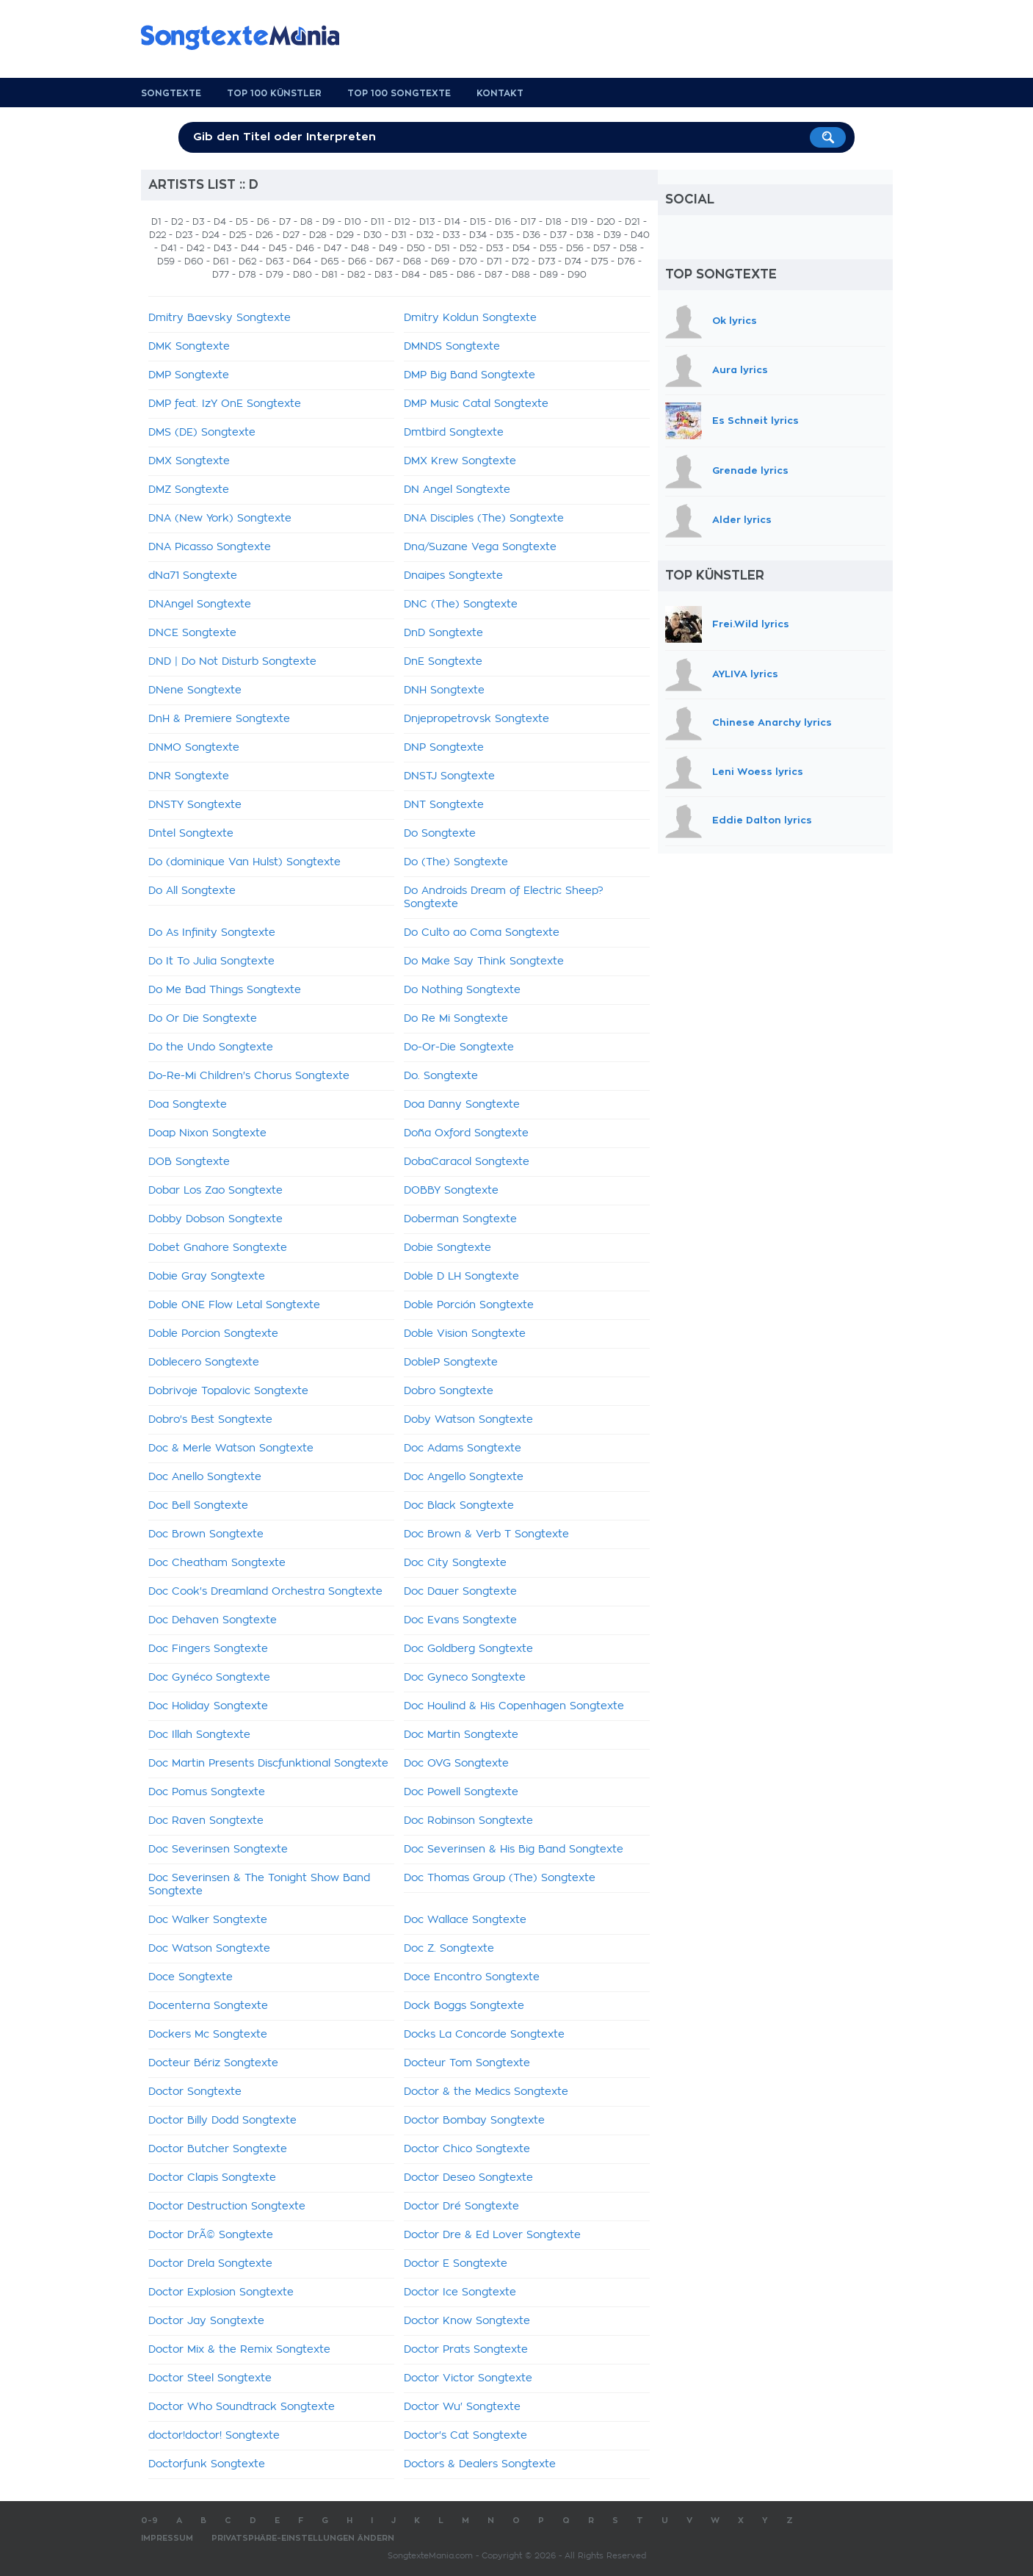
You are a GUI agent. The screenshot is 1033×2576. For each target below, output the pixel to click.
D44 (250, 248)
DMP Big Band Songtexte (469, 375)
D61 (221, 261)
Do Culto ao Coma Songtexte (481, 933)
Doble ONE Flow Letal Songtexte (234, 1305)
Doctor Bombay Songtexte (474, 2120)
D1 (156, 221)
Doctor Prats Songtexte (466, 2350)
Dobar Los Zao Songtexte (215, 1191)
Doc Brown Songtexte (206, 1534)
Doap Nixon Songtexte (207, 1133)
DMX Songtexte (189, 461)
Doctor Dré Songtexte (461, 2206)
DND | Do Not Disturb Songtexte (232, 662)
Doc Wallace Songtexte (465, 1920)
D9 (328, 221)
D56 (575, 248)
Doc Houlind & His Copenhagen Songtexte (514, 1706)
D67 (385, 261)
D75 (599, 261)
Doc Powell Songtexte (461, 1792)
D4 (220, 221)
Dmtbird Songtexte (454, 432)
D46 (305, 248)
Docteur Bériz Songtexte (213, 2063)
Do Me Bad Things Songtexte (224, 990)
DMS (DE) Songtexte (201, 432)
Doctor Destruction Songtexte (226, 2206)
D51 (442, 248)
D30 (372, 235)
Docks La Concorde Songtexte (484, 2035)
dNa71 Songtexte (192, 576)
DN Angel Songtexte (457, 490)
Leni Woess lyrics (757, 771)
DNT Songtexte (444, 805)
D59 (166, 261)
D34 (478, 235)
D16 (503, 221)
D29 (345, 235)
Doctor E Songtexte (455, 2264)
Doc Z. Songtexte (449, 1949)
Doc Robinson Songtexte (468, 1821)
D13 (427, 221)
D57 (601, 248)
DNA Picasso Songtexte (209, 547)
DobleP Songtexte (451, 1362)
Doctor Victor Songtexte (468, 2378)
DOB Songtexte (189, 1162)
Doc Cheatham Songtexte (217, 1563)
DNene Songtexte (195, 690)
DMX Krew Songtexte (460, 461)
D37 (558, 235)
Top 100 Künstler (274, 93)
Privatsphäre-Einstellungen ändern (302, 2538)
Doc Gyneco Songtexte (465, 1678)
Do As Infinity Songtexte (211, 933)
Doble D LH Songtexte (461, 1276)
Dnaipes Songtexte (453, 576)
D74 (573, 261)
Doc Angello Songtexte (463, 1477)
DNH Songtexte (444, 690)
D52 (468, 248)
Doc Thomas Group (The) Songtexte (499, 1878)
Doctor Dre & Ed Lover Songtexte (492, 2235)
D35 (504, 235)
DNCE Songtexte (192, 633)
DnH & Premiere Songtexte (219, 719)
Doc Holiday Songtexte (208, 1706)
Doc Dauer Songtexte (460, 1592)
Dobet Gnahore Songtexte (217, 1248)
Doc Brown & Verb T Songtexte (486, 1534)
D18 (554, 221)
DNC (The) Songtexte (461, 604)
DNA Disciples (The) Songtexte (484, 518)
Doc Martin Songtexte (461, 1735)
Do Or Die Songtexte (202, 1019)
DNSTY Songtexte (195, 805)
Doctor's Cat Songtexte (465, 2436)
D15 (477, 221)
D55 (548, 248)
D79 (274, 274)
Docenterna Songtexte (208, 2006)
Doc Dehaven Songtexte (212, 1620)
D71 (494, 261)
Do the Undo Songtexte (210, 1047)
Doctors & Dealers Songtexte (480, 2464)
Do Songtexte (440, 834)
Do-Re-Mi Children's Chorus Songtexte (248, 1076)
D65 (329, 261)
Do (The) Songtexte (456, 862)
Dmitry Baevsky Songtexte (219, 318)
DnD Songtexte (443, 633)
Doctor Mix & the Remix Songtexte (239, 2350)
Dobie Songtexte (447, 1248)
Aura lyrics (740, 370)
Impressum (167, 2538)
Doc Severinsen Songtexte (218, 1849)
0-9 (149, 2521)
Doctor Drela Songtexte (210, 2264)
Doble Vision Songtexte (465, 1334)
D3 (198, 221)
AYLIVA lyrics (745, 674)
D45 (277, 248)
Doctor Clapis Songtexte (212, 2178)
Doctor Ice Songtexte (460, 2292)
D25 (237, 235)
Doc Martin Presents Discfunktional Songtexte (268, 1763)
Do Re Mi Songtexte (456, 1019)
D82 (356, 274)
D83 (383, 274)
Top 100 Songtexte (399, 93)
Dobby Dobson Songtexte (215, 1219)
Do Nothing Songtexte (462, 990)
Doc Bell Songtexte (198, 1506)
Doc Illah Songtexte (199, 1735)
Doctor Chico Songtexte (467, 2149)
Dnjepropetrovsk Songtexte (476, 719)
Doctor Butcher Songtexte (217, 2149)
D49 (388, 248)
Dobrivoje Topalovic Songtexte (228, 1391)
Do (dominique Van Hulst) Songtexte (244, 862)
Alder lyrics (742, 519)
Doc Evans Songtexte (460, 1620)
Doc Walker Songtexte (207, 1920)
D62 (247, 261)
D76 (626, 261)
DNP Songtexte (444, 748)
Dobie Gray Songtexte (206, 1276)
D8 (306, 221)
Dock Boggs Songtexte (464, 2006)
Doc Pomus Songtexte (206, 1792)
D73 (546, 261)
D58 (628, 248)
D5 (241, 221)
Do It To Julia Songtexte (211, 961)
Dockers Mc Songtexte (207, 2035)
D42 (195, 248)
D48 (360, 248)
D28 (318, 235)
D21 (632, 221)
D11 (378, 221)
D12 (402, 221)
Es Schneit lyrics (755, 420)
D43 (222, 248)
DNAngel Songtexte (199, 604)
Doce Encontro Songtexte (472, 1977)
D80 (302, 274)
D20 (606, 221)
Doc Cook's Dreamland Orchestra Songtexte (265, 1592)
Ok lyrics (734, 320)
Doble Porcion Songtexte (213, 1334)
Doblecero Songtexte (203, 1362)
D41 (169, 248)
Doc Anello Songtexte (204, 1477)
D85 (438, 274)
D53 (494, 248)
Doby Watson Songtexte (468, 1420)
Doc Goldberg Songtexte (468, 1649)
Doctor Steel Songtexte (210, 2378)
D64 (302, 261)
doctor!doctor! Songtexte (214, 2436)
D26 (264, 235)
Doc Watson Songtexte (209, 1949)
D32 (424, 235)
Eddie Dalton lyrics (762, 821)
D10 (352, 221)
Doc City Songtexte (455, 1563)
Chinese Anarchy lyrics (772, 722)
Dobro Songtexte (448, 1391)
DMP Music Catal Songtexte (476, 404)
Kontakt (499, 93)
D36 (531, 235)
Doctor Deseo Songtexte (468, 2178)
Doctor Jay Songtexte (206, 2321)
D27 (291, 235)
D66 (357, 261)
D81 (330, 274)
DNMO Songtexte (193, 748)
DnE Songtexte (443, 662)
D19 (579, 221)
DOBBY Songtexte (451, 1191)
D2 (177, 221)
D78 (247, 274)
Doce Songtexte (190, 1977)
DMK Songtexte (189, 347)
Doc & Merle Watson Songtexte (230, 1448)
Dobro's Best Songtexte (210, 1420)
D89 (549, 274)
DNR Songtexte (188, 776)
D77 (220, 274)
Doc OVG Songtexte (456, 1763)
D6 (263, 221)
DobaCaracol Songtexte (466, 1162)
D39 (612, 235)
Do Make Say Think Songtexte (484, 961)
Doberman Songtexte (460, 1219)
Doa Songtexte (187, 1105)
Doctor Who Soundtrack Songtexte (241, 2407)
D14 (452, 221)
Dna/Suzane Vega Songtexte (480, 547)
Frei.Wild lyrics (750, 623)
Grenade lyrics (750, 471)
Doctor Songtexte (195, 2092)
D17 (528, 221)
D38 (585, 235)
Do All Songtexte (192, 891)
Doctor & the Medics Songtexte (486, 2092)
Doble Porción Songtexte (469, 1305)
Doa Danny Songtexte (462, 1105)
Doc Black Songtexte (459, 1506)
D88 (521, 274)
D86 (466, 274)
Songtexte (171, 93)
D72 (520, 261)
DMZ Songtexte (188, 490)
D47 (332, 248)
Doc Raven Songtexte (206, 1821)
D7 (285, 221)
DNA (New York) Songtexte (219, 518)
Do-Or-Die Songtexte (459, 1047)
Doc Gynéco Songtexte (209, 1678)
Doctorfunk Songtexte (206, 2464)
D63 (274, 261)
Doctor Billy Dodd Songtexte (222, 2120)
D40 (640, 235)
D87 (493, 274)
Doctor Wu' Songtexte (462, 2407)
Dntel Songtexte (190, 834)
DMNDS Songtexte (452, 347)
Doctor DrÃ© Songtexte (210, 2235)
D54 (521, 248)
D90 (577, 274)
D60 (193, 261)
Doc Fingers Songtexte (208, 1649)
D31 (399, 235)
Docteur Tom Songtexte (467, 2063)
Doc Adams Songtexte (462, 1448)
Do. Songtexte (441, 1076)
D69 (440, 261)
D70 (468, 261)
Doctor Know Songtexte (467, 2321)
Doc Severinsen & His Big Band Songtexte (513, 1849)
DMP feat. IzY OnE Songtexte (224, 404)
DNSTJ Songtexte (449, 776)
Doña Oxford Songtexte (466, 1133)
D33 (451, 235)
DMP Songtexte (188, 375)
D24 (211, 235)
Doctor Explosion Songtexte (221, 2292)
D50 (416, 248)
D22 (157, 235)
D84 (411, 274)
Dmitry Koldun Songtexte (470, 318)
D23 (183, 235)
